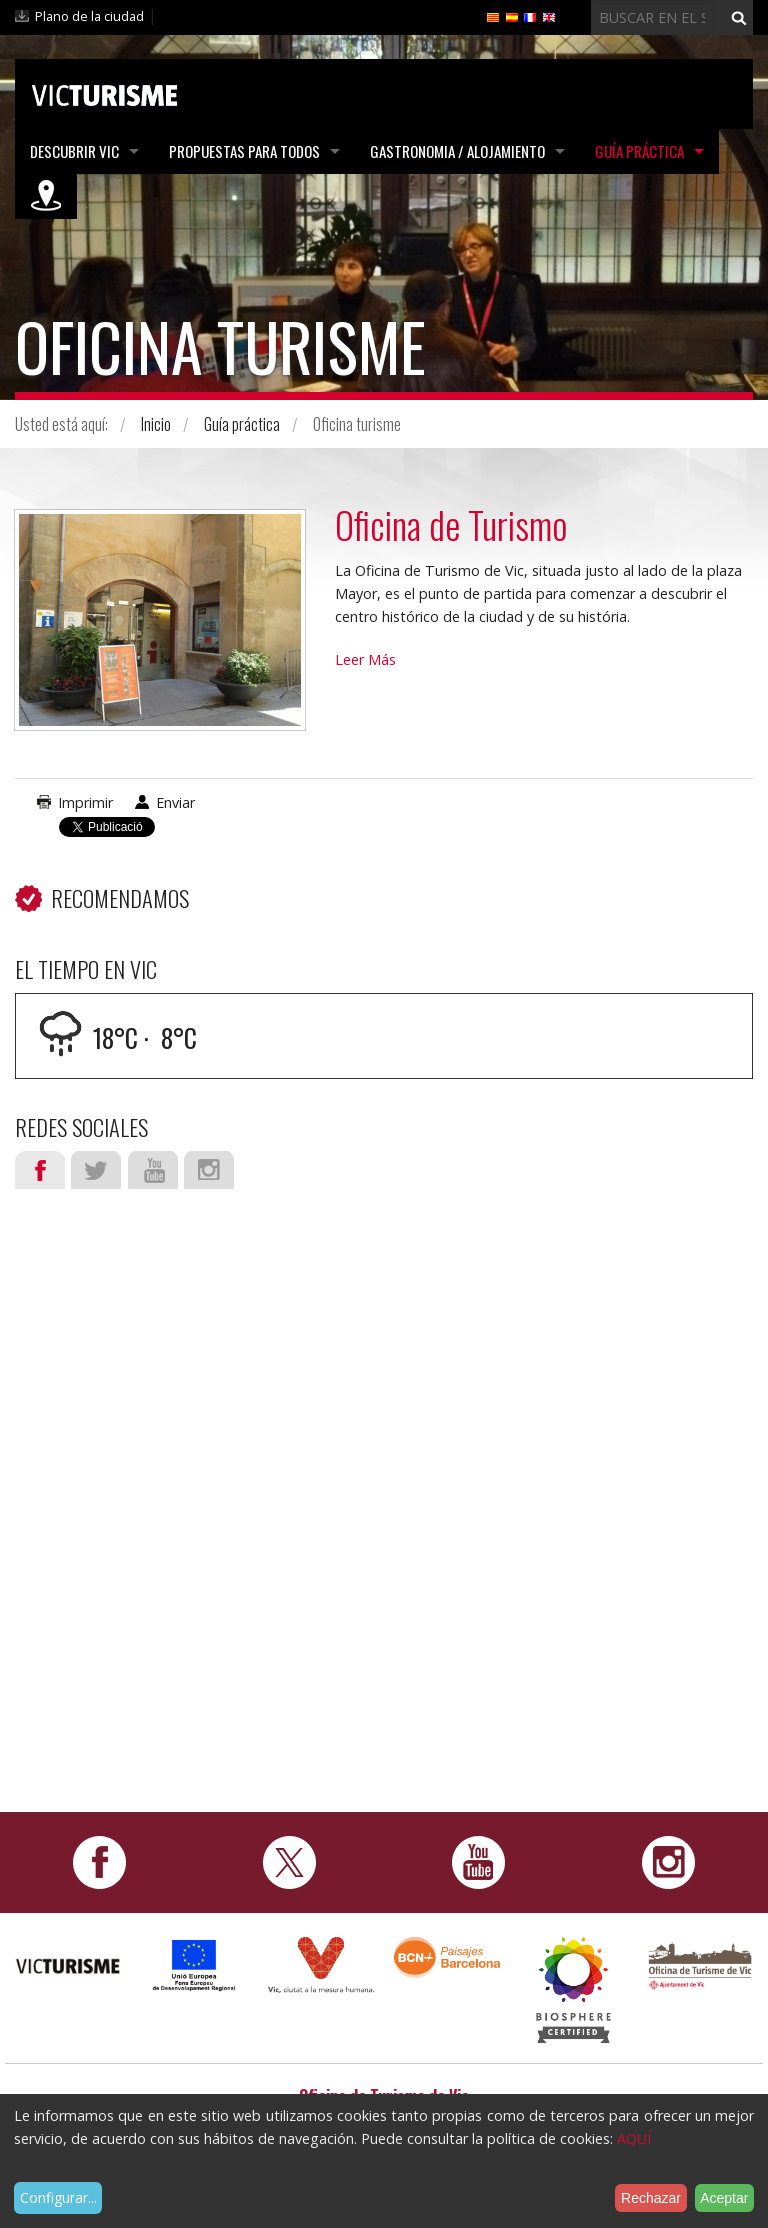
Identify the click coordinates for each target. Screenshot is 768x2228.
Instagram (209, 1170)
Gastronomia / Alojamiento (457, 151)
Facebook (40, 1170)
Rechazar (651, 2198)
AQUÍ (634, 2138)
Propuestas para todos (244, 151)
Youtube (153, 1170)
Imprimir (85, 802)
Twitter (96, 1170)
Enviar (175, 802)
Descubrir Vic (74, 151)
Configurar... (58, 2197)
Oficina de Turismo (451, 524)
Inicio (156, 424)
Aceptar (724, 2198)
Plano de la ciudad (89, 16)
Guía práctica (639, 151)
